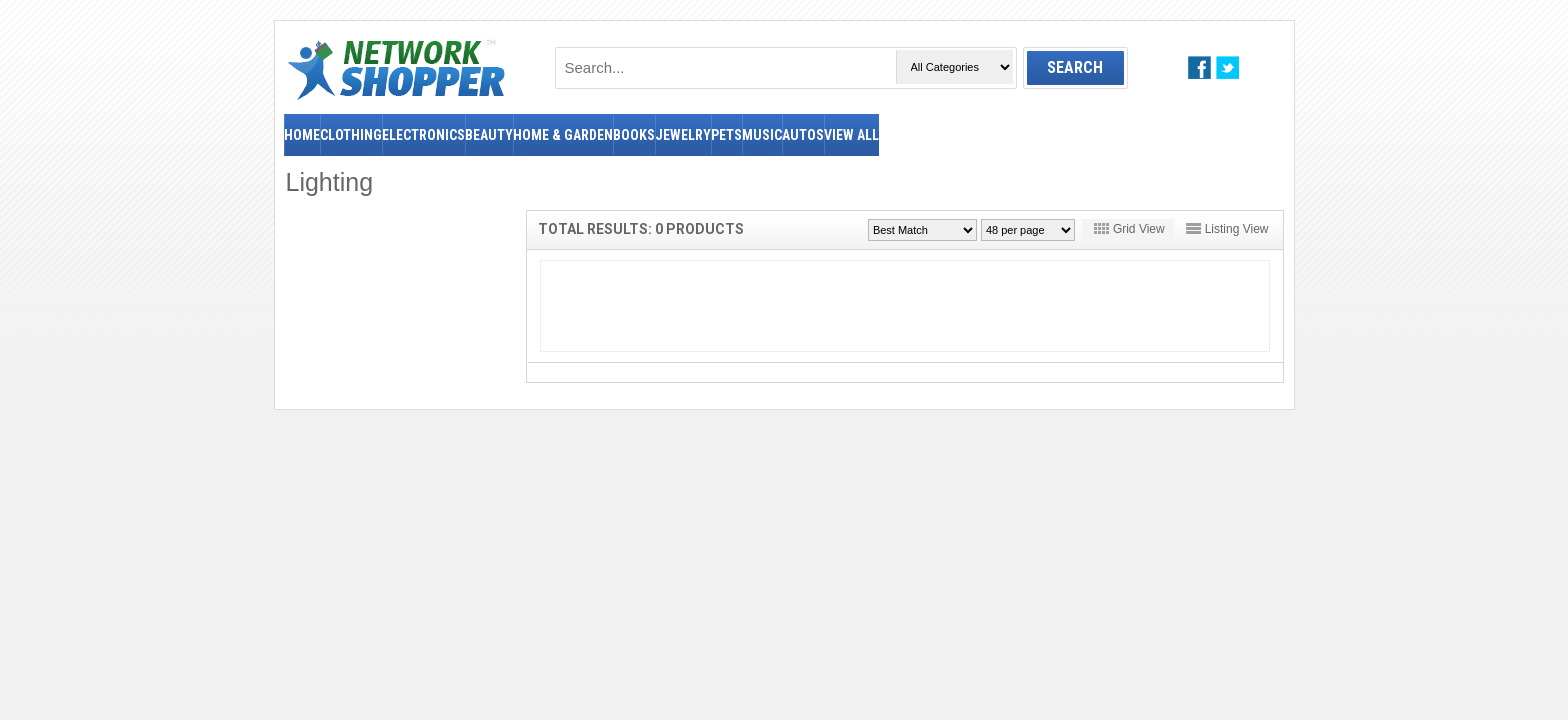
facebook (1199, 67)
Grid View (1139, 229)
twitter (1227, 67)
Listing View (1237, 229)
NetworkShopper (396, 69)
